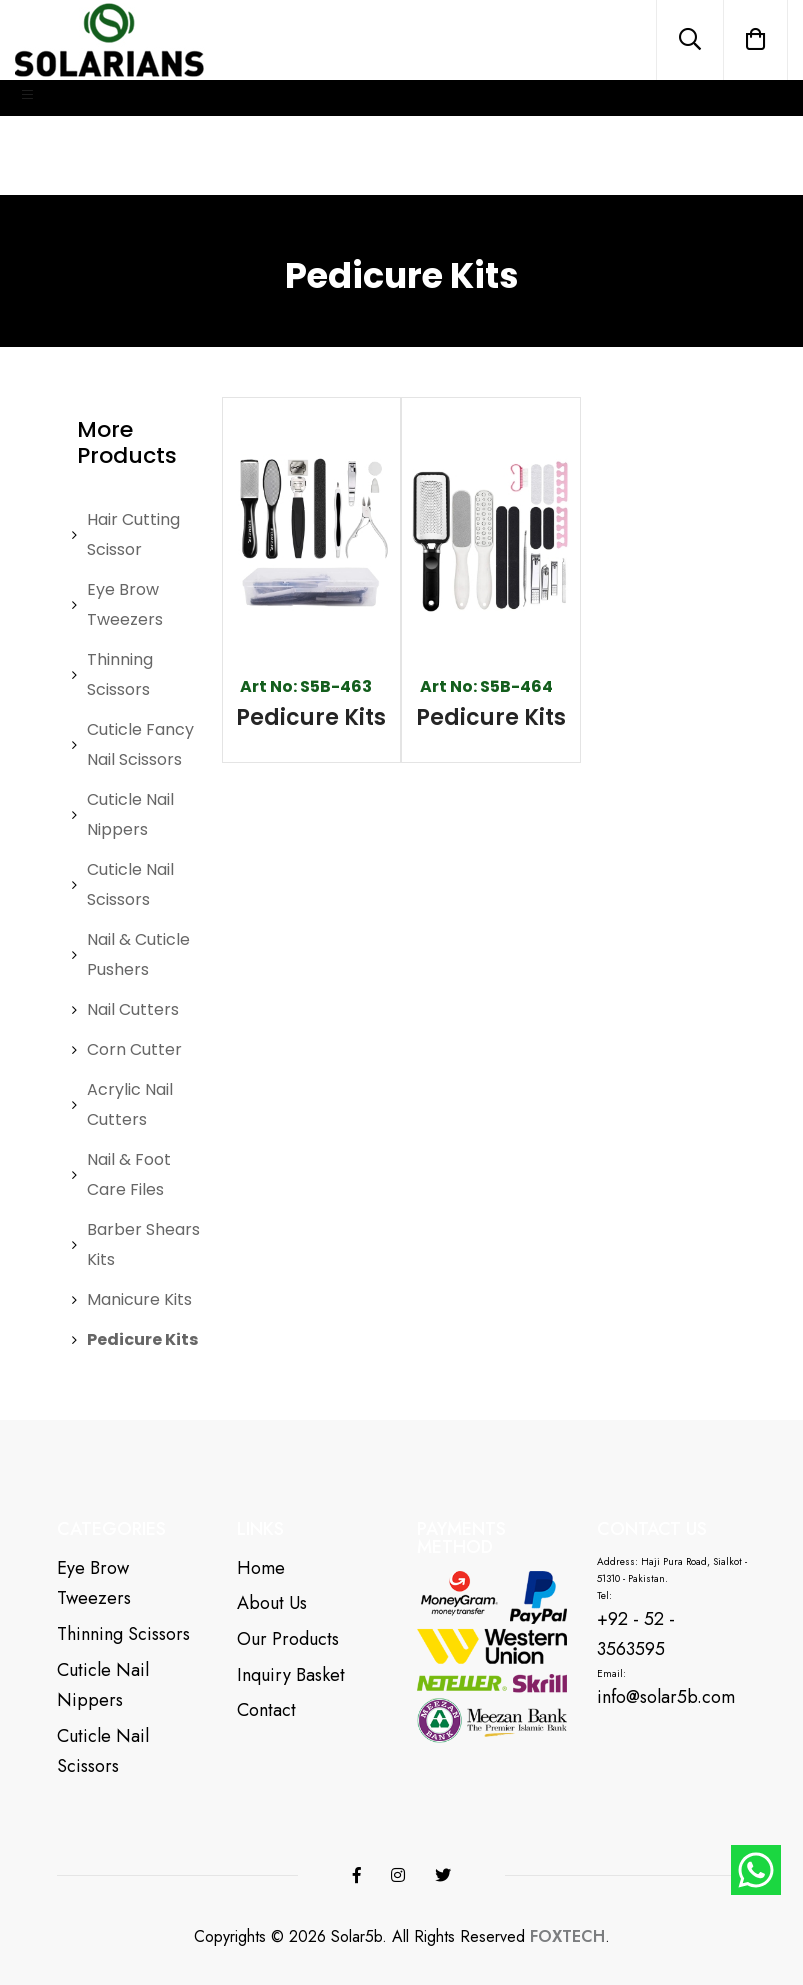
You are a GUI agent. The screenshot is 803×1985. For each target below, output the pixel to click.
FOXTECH (567, 1937)
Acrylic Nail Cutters (130, 1104)
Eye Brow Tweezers (125, 604)
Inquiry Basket (291, 1675)
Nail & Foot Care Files (129, 1174)
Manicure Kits (139, 1299)
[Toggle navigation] (28, 98)
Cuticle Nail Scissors (130, 884)
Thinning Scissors (120, 674)
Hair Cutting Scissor (133, 534)
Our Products (288, 1639)
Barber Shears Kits (143, 1244)
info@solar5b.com (666, 1697)
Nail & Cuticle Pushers (138, 954)
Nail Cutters (133, 1009)
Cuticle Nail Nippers (130, 814)
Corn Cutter (134, 1049)
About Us (272, 1603)
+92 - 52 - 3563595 (636, 1634)
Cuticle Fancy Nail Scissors (140, 744)
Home (261, 1568)
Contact (266, 1710)
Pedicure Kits (142, 1339)
